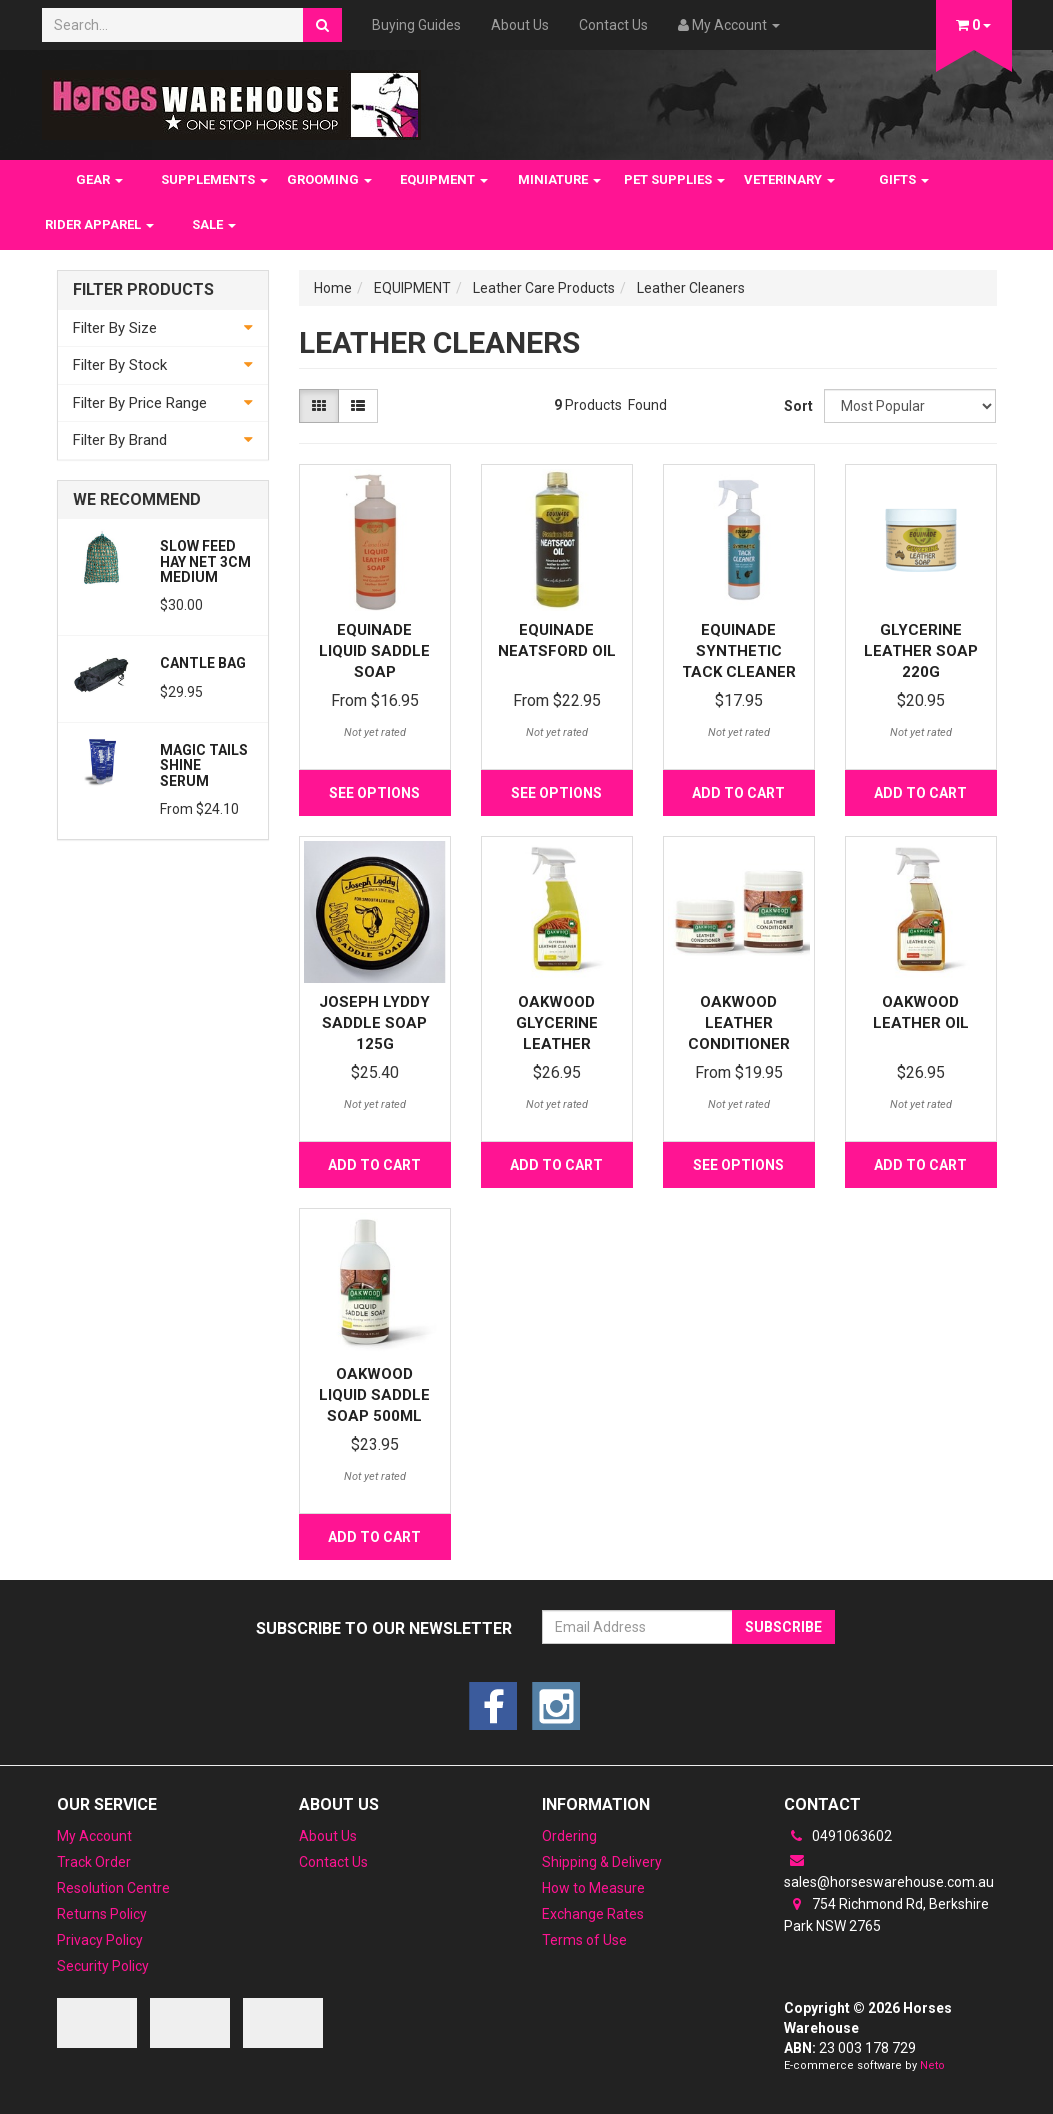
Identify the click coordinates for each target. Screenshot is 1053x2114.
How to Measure (593, 1888)
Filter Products (143, 290)
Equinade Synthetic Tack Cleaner (739, 651)
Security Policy (103, 1966)
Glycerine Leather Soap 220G (921, 651)
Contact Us (613, 25)
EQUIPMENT (444, 179)
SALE (214, 224)
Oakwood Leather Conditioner (739, 1023)
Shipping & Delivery (602, 1862)
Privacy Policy (100, 1940)
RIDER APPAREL (99, 224)
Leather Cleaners (691, 288)
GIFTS (904, 179)
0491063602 (838, 1836)
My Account (94, 1836)
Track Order (94, 1862)
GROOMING (329, 179)
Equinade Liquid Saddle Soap (374, 651)
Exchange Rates (593, 1914)
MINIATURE (559, 179)
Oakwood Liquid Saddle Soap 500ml (374, 1395)
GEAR (99, 179)
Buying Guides (416, 25)
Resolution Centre (113, 1888)
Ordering (569, 1836)
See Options (374, 793)
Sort (796, 406)
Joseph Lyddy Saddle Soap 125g (374, 1023)
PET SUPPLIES (674, 179)
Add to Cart (738, 793)
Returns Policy (102, 1914)
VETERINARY (789, 179)
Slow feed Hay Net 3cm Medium (205, 561)
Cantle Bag (203, 663)
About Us (520, 25)
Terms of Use (584, 1940)
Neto (932, 2065)
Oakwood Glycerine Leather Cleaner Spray (557, 1044)
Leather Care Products (544, 288)
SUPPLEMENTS (214, 179)
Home (333, 288)
